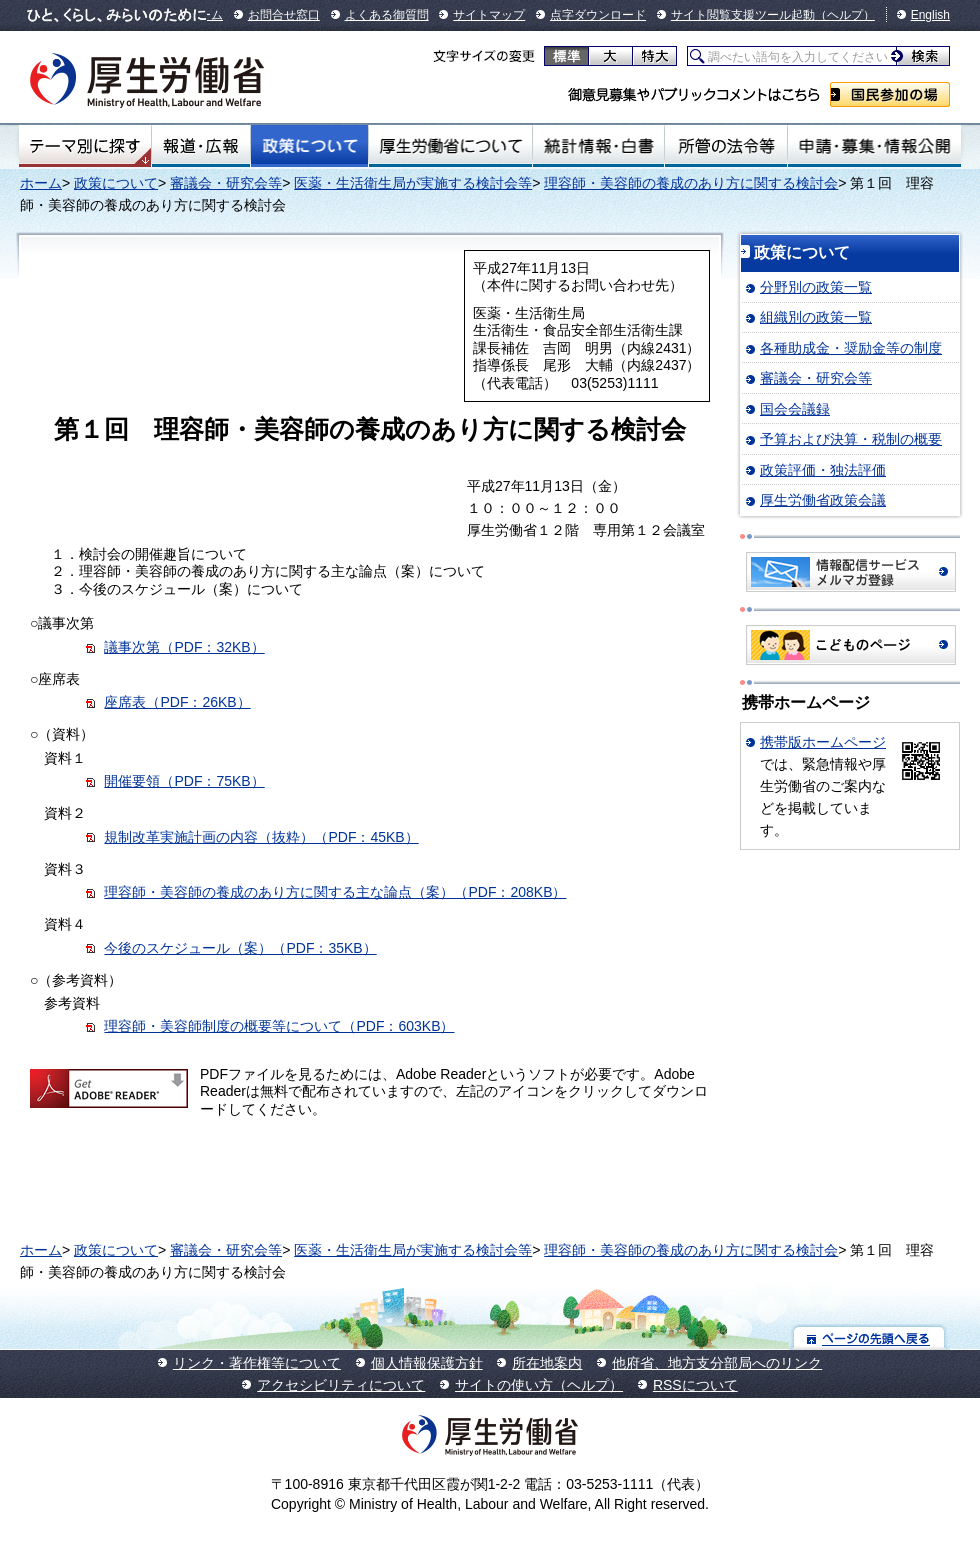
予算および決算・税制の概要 (851, 439)
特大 (654, 56)
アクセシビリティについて (341, 1385)
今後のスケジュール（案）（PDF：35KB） (240, 948)
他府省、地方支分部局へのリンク (717, 1363)
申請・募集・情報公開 (874, 146)
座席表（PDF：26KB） (177, 702)
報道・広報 (201, 146)
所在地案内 (547, 1363)
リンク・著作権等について (257, 1363)
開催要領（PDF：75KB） (184, 781)
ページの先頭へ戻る (869, 1337)
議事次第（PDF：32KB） (184, 647)
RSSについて (695, 1385)
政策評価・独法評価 (823, 470)
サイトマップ (489, 15)
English (930, 15)
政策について (309, 146)
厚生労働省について (451, 146)
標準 (566, 56)
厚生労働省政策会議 (823, 500)
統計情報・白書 (598, 146)
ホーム (41, 183)
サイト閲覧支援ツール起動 (743, 15)
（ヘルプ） (845, 15)
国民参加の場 (890, 94)
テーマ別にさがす (85, 146)
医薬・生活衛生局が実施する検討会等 (413, 183)
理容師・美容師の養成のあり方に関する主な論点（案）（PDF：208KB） (335, 892)
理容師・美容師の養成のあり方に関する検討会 (691, 183)
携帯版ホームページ (823, 742)
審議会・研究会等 (226, 183)
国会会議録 (795, 409)
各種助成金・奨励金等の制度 (851, 348)
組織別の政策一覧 (816, 317)
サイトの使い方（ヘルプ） (539, 1385)
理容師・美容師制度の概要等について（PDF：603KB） (279, 1026)
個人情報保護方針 (427, 1363)
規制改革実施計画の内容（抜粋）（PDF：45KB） (261, 837)
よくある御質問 (387, 15)
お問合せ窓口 (284, 15)
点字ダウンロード (598, 15)
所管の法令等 (725, 146)
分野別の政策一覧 (816, 287)
